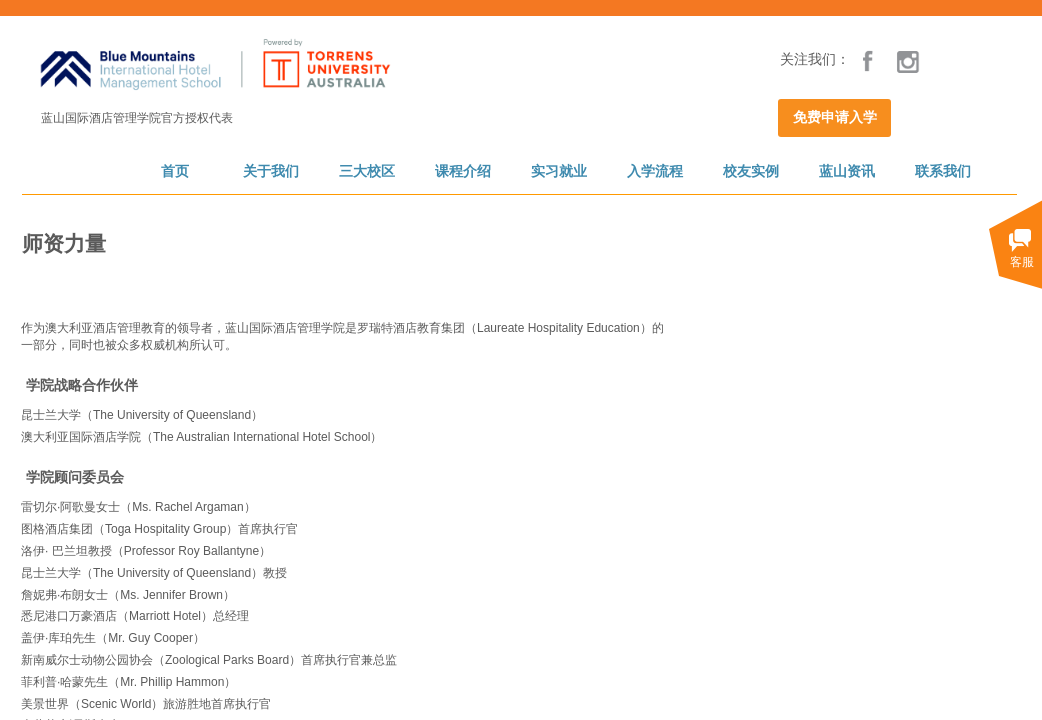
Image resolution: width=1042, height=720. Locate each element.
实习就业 (559, 171)
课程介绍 (463, 171)
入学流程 (655, 171)
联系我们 (943, 171)
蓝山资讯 (847, 171)
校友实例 (751, 171)
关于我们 (271, 171)
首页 (175, 171)
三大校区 (367, 171)
